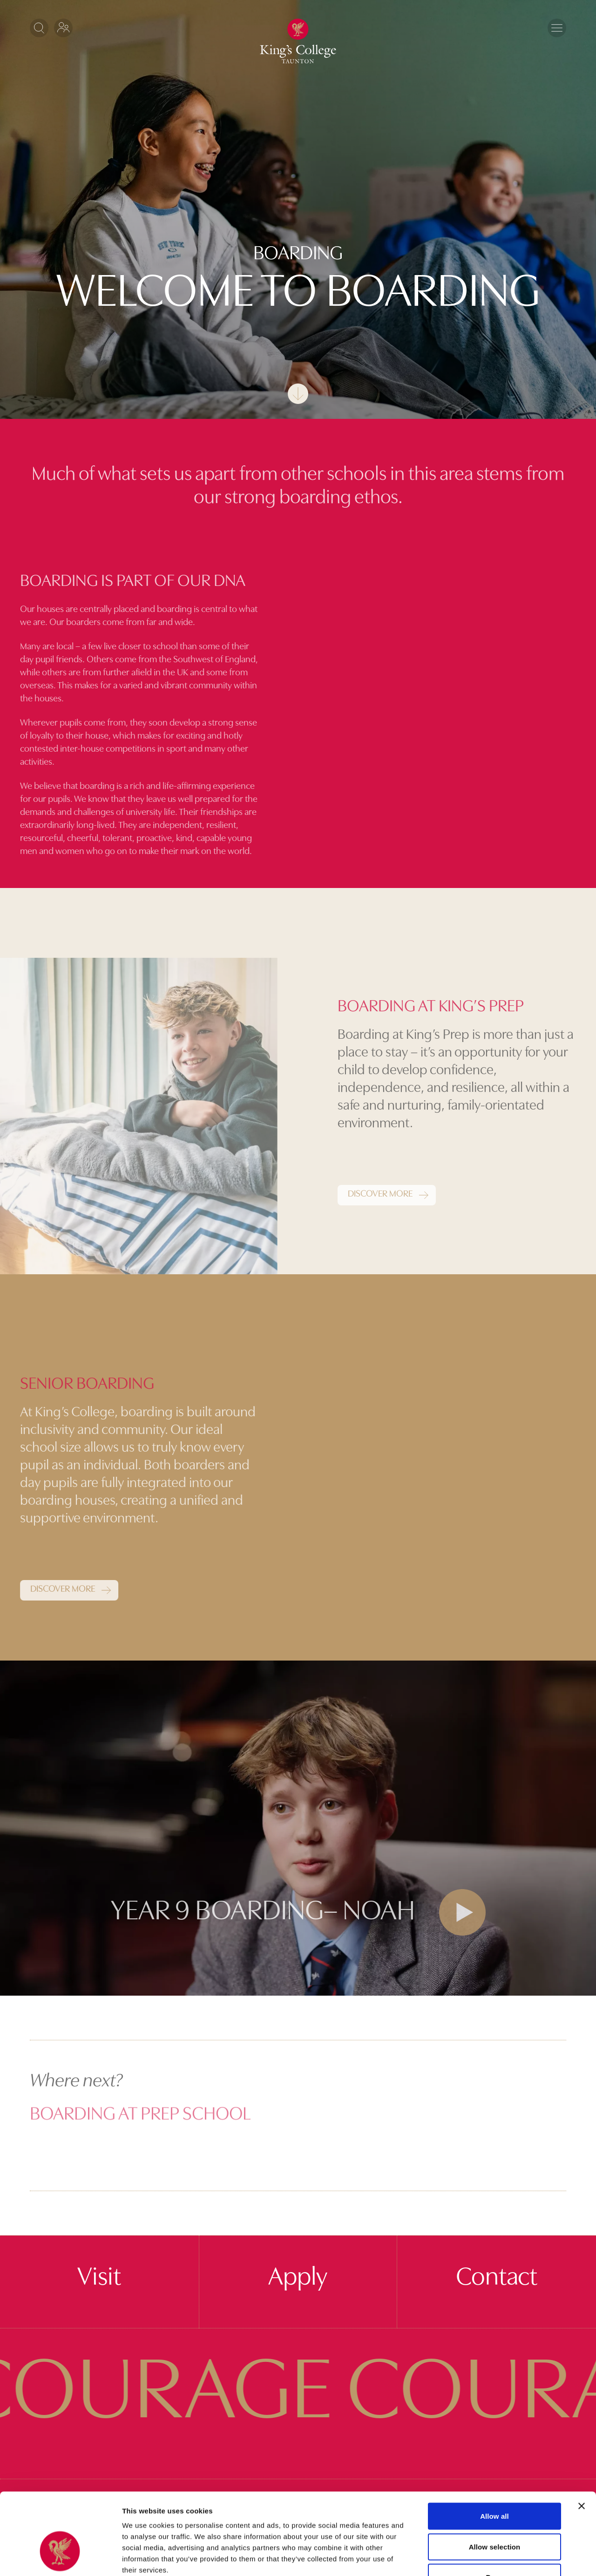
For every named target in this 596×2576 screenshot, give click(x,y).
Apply (297, 2278)
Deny (494, 2515)
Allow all (494, 2454)
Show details (488, 2558)
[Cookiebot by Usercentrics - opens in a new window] (60, 2558)
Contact (496, 2278)
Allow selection (495, 2485)
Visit (99, 2278)
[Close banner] (581, 2444)
